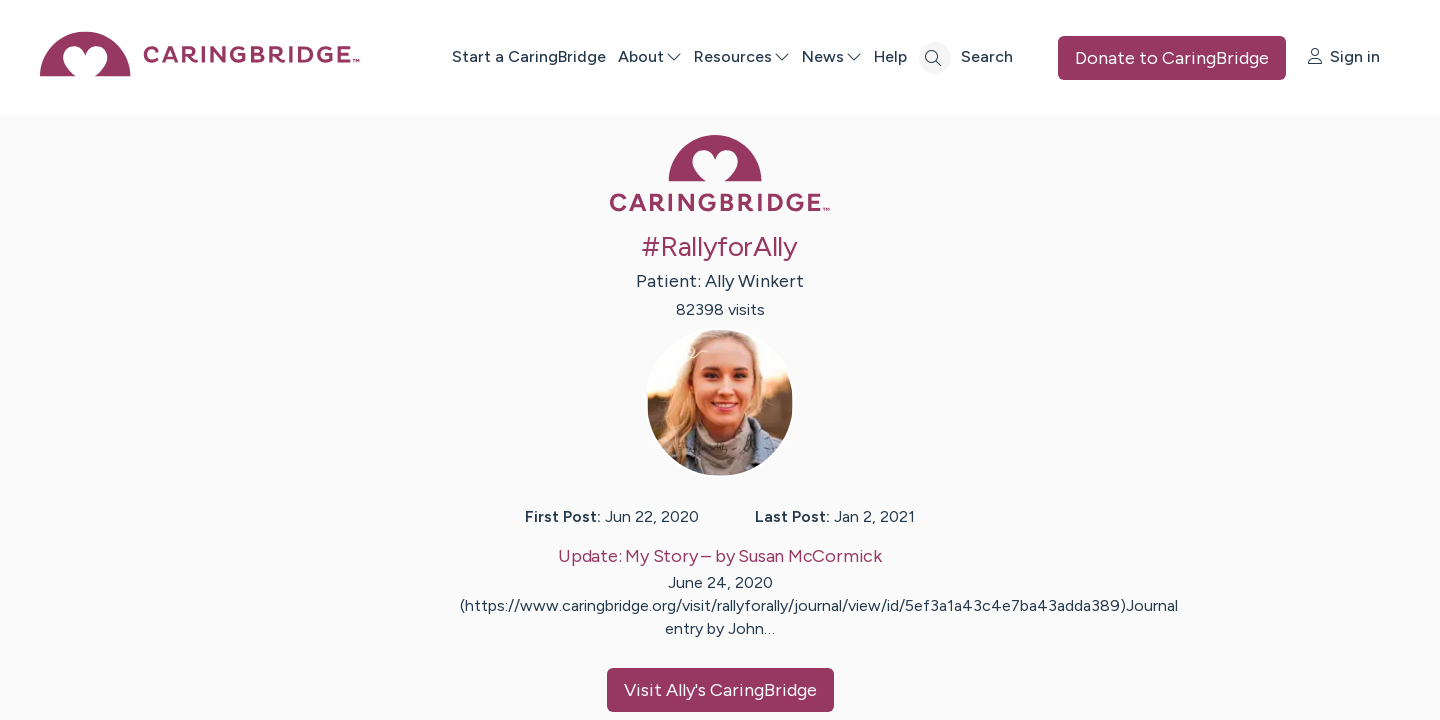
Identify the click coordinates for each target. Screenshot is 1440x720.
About (650, 56)
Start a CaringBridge (529, 56)
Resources (742, 56)
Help (890, 56)
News (832, 56)
